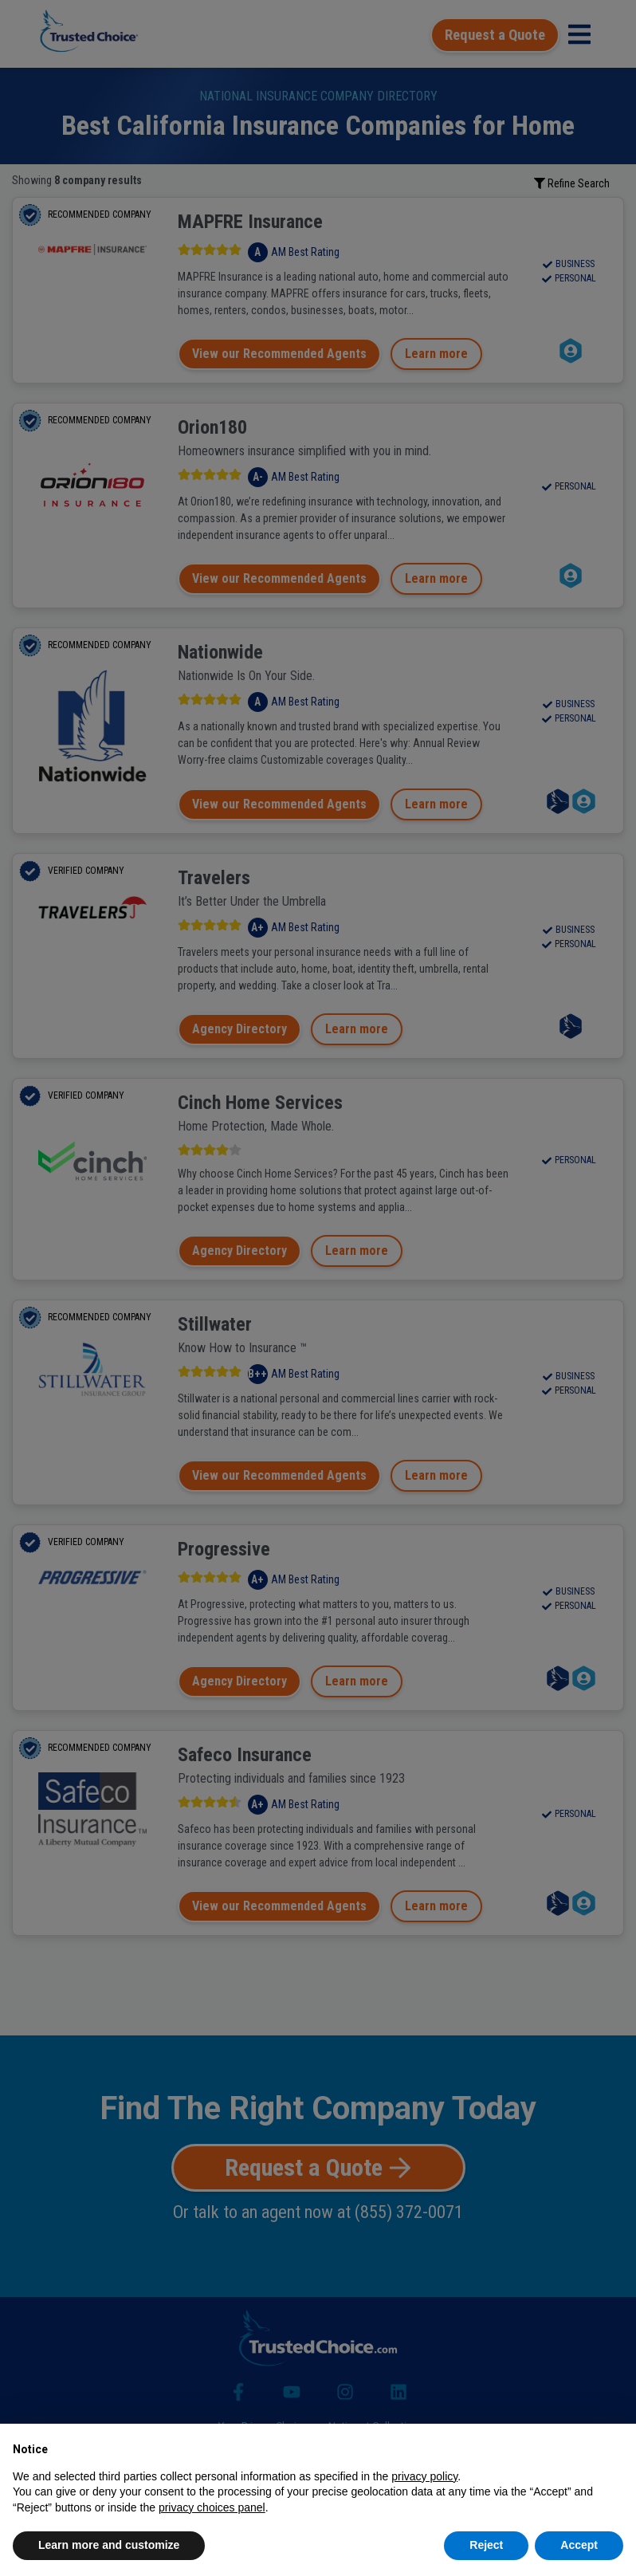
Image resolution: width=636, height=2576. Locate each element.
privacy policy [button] (424, 2476)
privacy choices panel (212, 2507)
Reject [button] (486, 2545)
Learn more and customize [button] (108, 2545)
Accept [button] (579, 2545)
